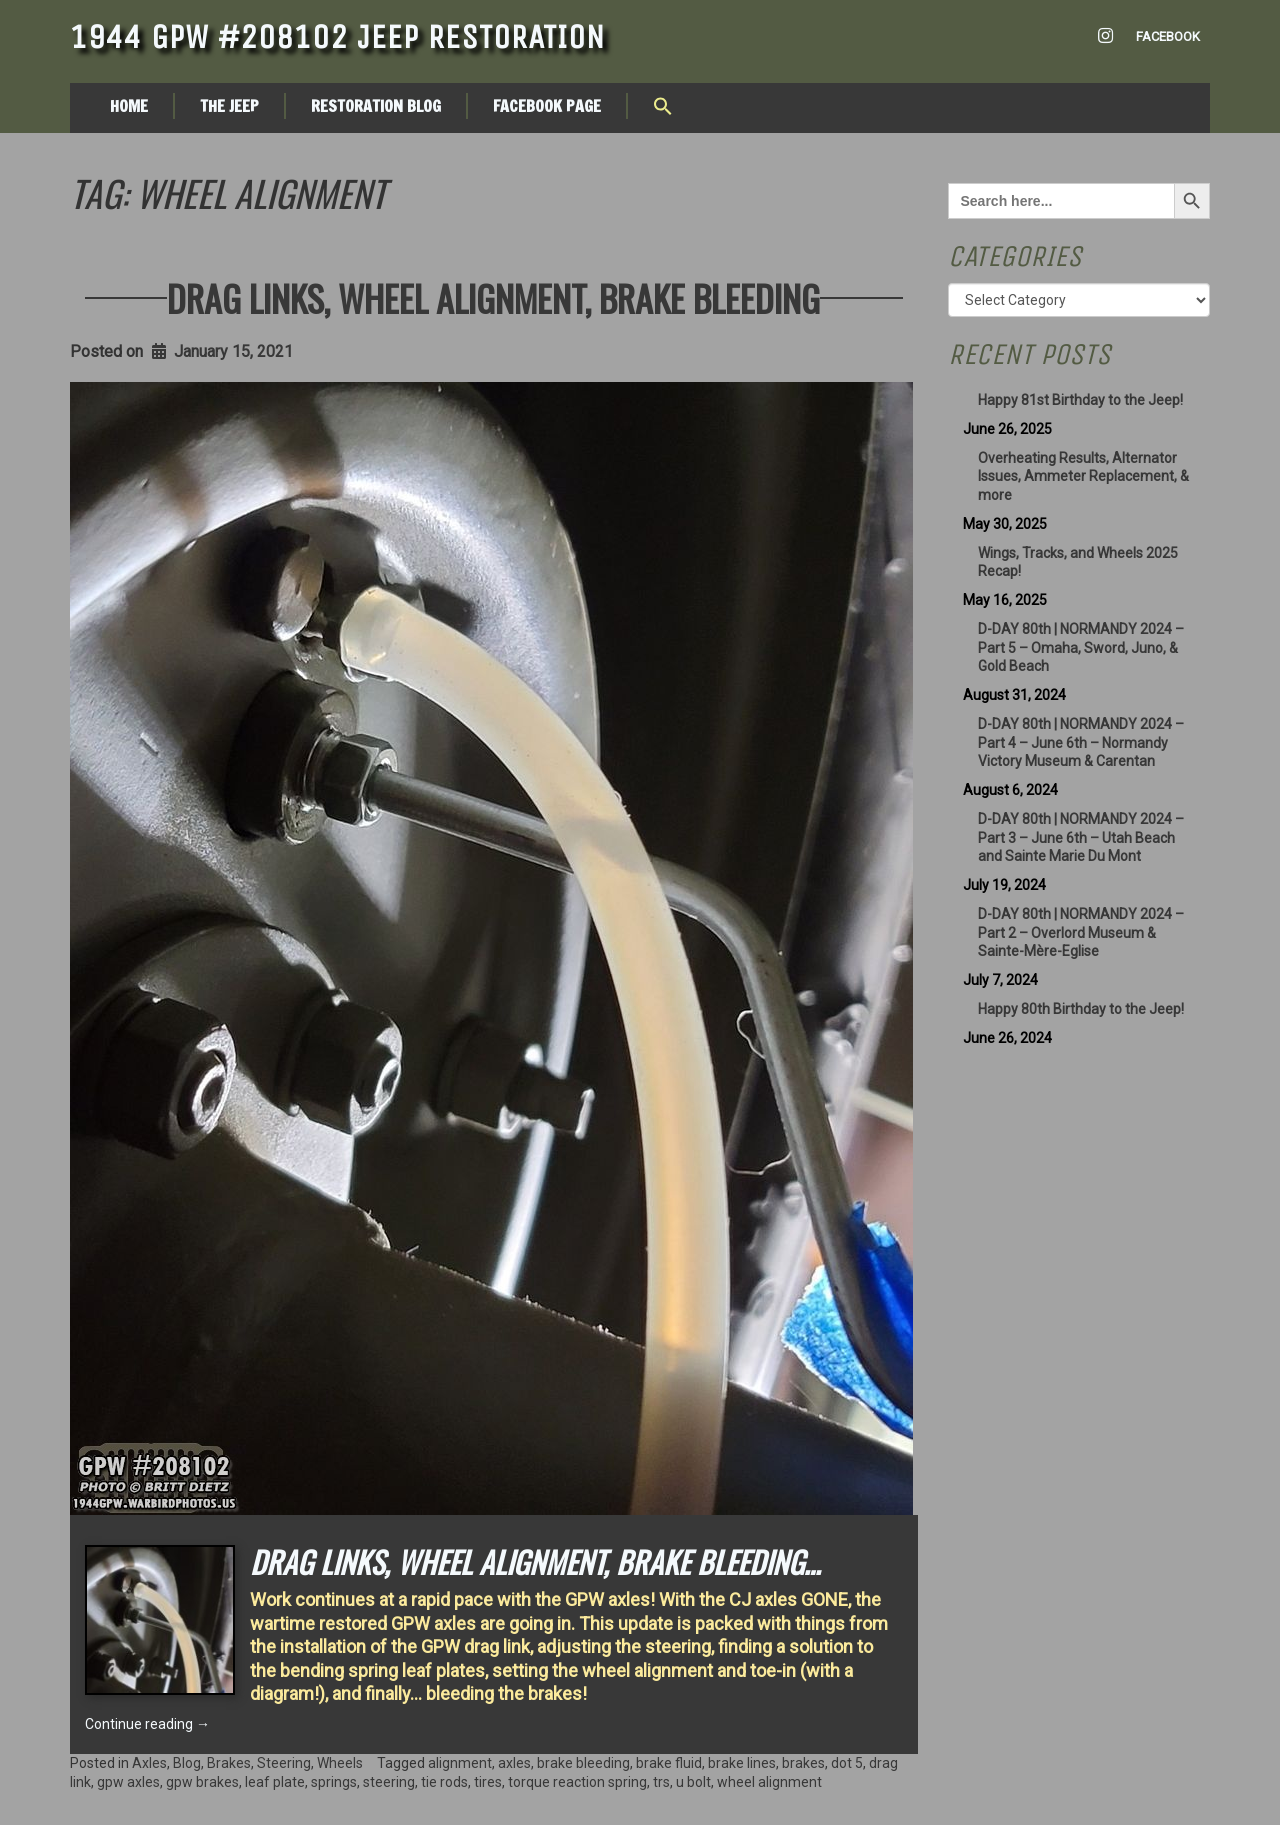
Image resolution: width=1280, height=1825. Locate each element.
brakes (803, 1763)
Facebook (1168, 36)
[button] (663, 108)
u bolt (693, 1782)
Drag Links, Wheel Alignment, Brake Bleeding (493, 297)
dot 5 (847, 1763)
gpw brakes (202, 1782)
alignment (460, 1763)
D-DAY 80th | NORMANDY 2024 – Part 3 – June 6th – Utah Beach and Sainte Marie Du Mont (1081, 838)
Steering (284, 1763)
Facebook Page (547, 106)
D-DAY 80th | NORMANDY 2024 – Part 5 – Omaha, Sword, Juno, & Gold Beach (1081, 648)
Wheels (340, 1763)
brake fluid (669, 1763)
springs (334, 1782)
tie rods (444, 1782)
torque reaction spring (577, 1782)
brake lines (742, 1763)
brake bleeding (583, 1763)
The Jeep (229, 106)
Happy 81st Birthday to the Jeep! (1080, 400)
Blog (187, 1763)
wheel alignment (769, 1782)
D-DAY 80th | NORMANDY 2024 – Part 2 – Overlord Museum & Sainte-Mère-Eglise (1081, 933)
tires (488, 1782)
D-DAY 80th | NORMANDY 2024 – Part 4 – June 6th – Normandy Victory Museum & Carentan (1081, 743)
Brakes (229, 1763)
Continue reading (147, 1724)
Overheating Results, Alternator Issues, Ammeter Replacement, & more (1083, 477)
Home (129, 106)
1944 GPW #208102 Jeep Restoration (337, 37)
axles (514, 1763)
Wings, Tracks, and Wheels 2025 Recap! (1078, 562)
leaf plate (275, 1782)
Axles (149, 1763)
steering (389, 1782)
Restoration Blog (376, 106)
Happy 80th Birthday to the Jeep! (1081, 1009)
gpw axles (128, 1782)
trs (661, 1782)
